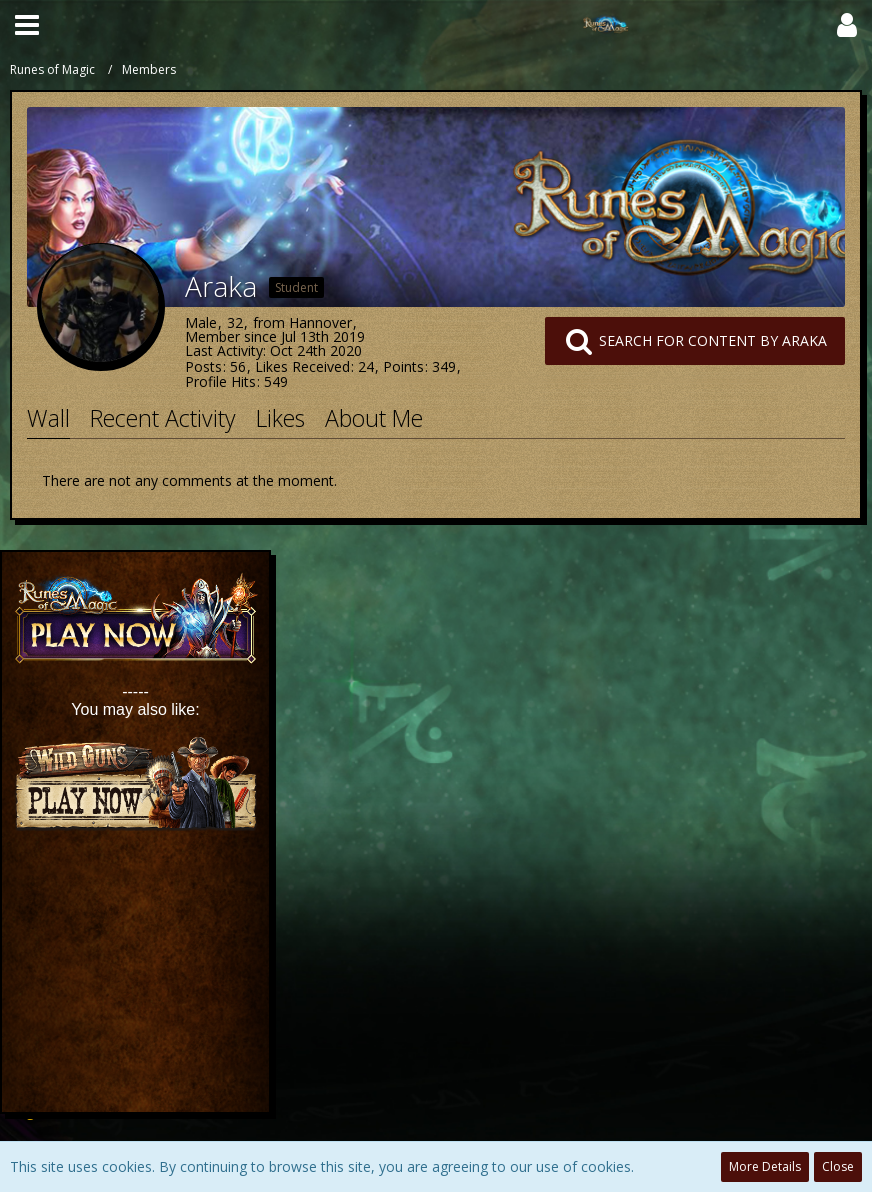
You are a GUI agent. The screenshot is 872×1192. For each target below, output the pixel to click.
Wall (48, 418)
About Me (374, 418)
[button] (27, 25)
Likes (280, 418)
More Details (765, 1166)
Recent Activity (163, 418)
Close (838, 1166)
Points (403, 366)
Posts (203, 366)
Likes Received (302, 366)
